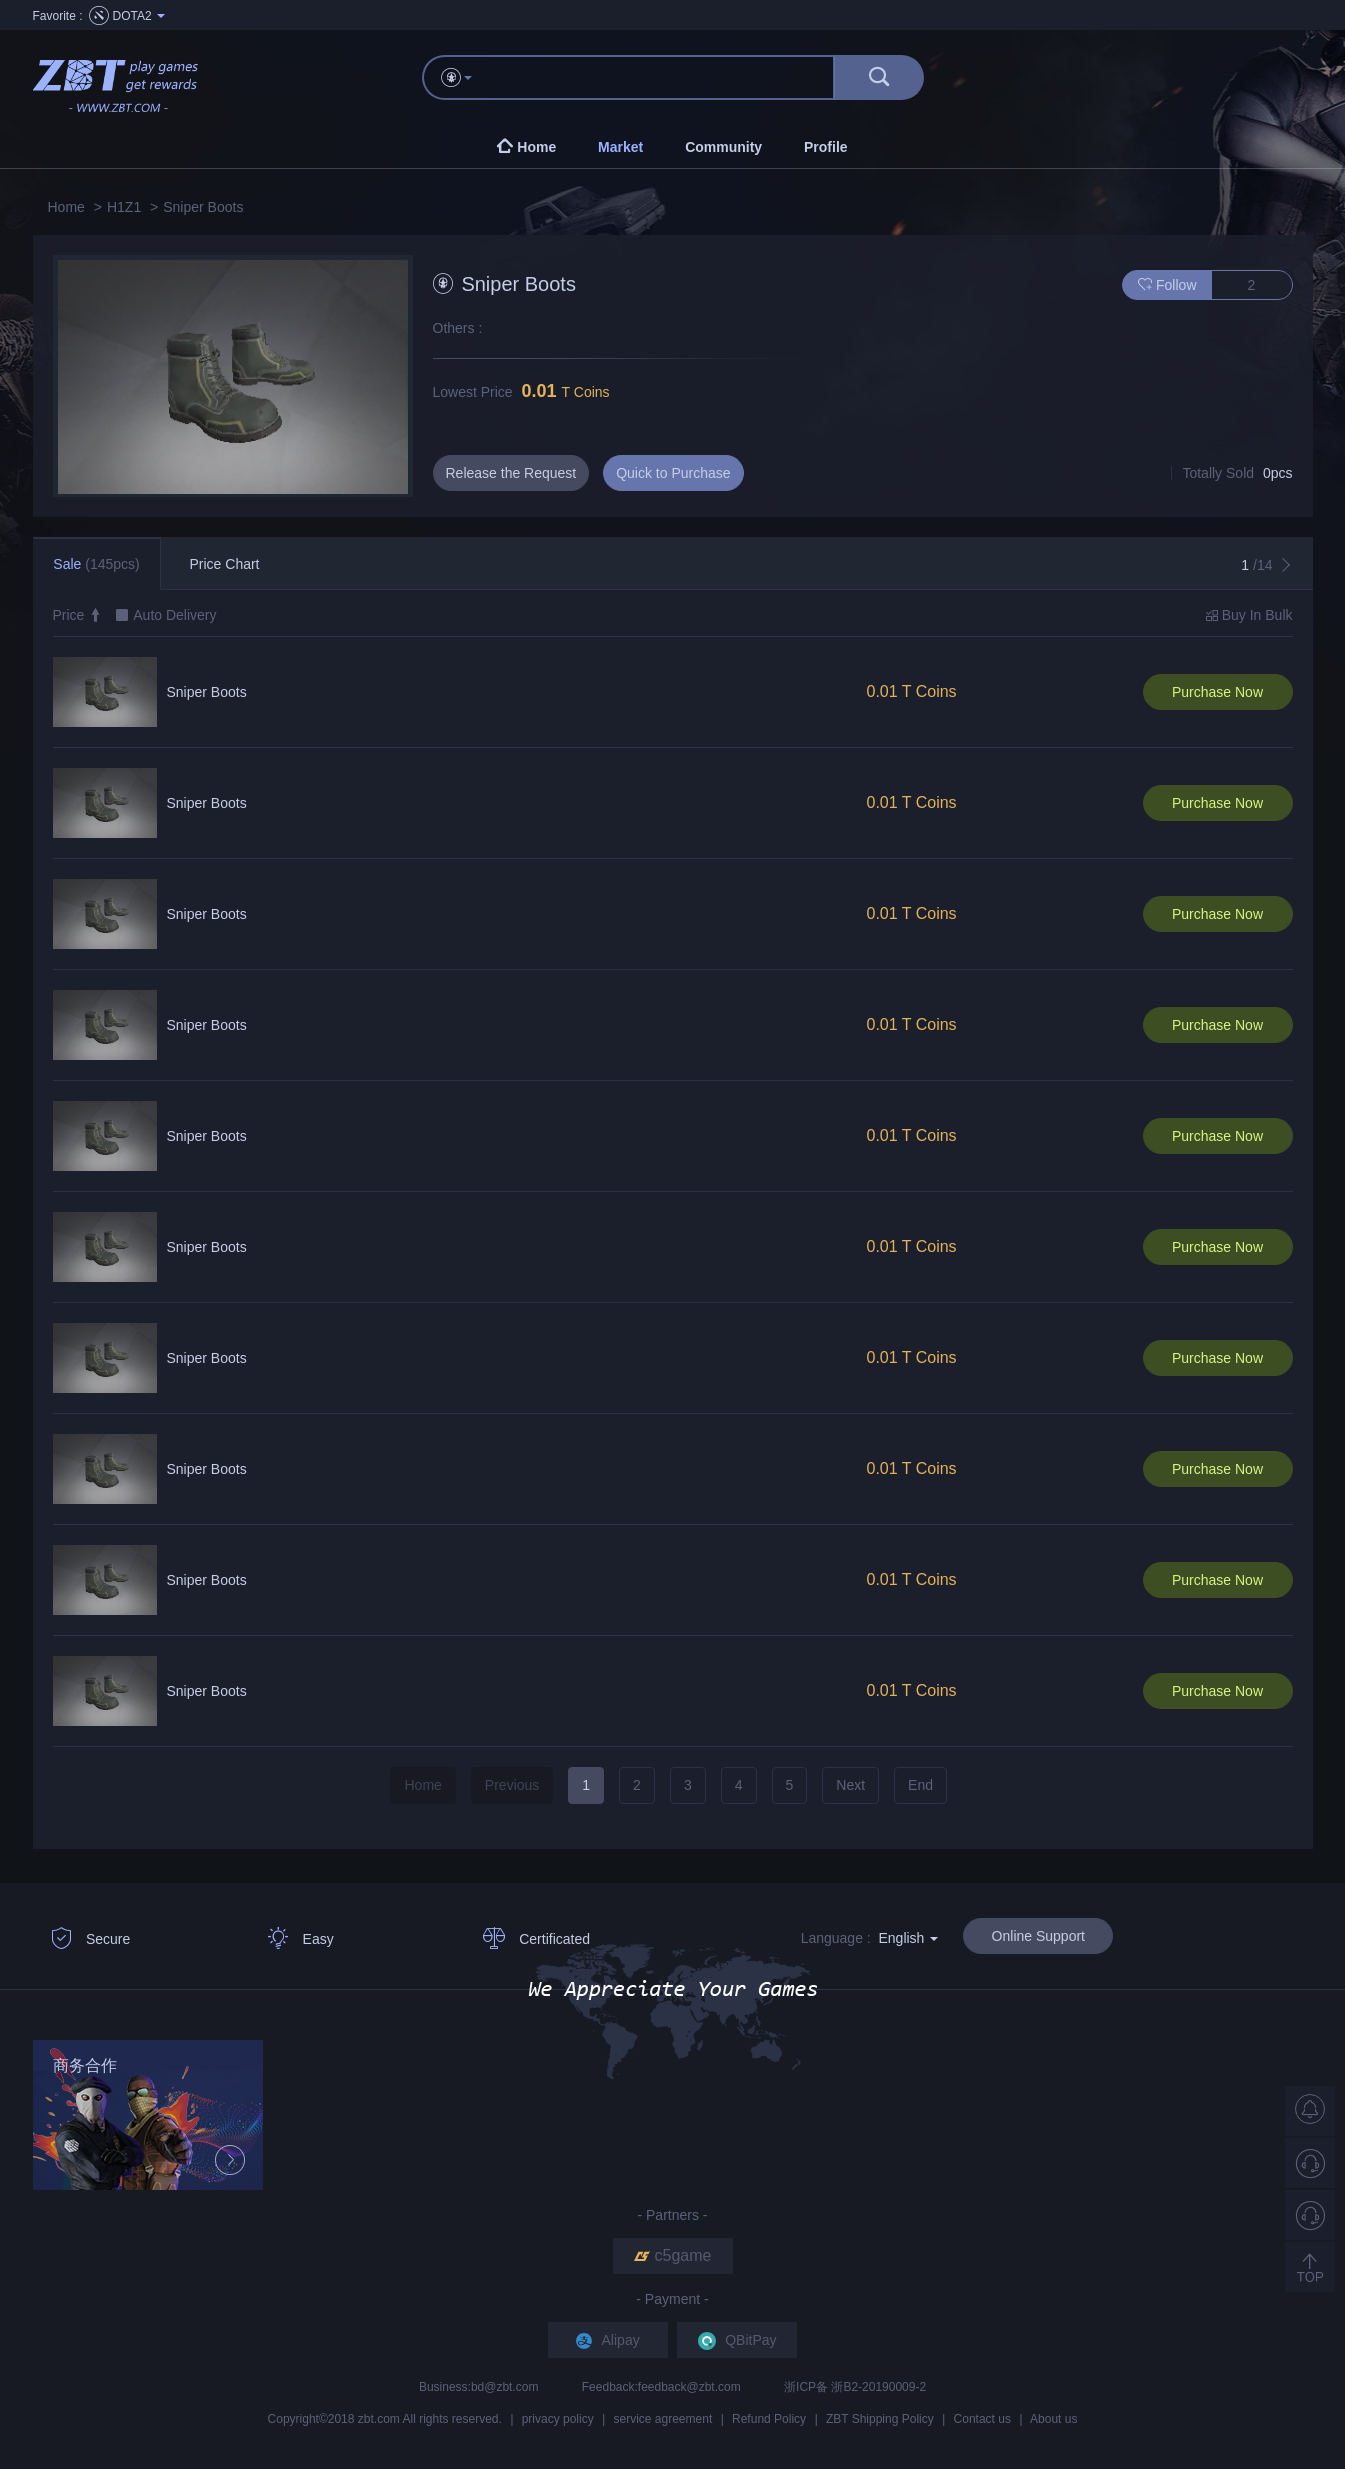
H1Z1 (124, 207)
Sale (96, 564)
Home (66, 207)
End (920, 1785)
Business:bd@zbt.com (480, 2387)
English (908, 1938)
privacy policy (558, 2419)
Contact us (982, 2419)
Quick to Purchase (673, 473)
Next (850, 1785)
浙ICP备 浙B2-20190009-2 (855, 2387)
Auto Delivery (174, 615)
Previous (512, 1785)
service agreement (663, 2419)
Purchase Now (1217, 692)
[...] (662, 77)
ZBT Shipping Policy (880, 2419)
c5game (673, 2255)
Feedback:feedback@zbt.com (663, 2387)
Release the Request (511, 473)
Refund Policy (769, 2419)
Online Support (1038, 1936)
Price (78, 615)
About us (1053, 2419)
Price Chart (224, 564)
